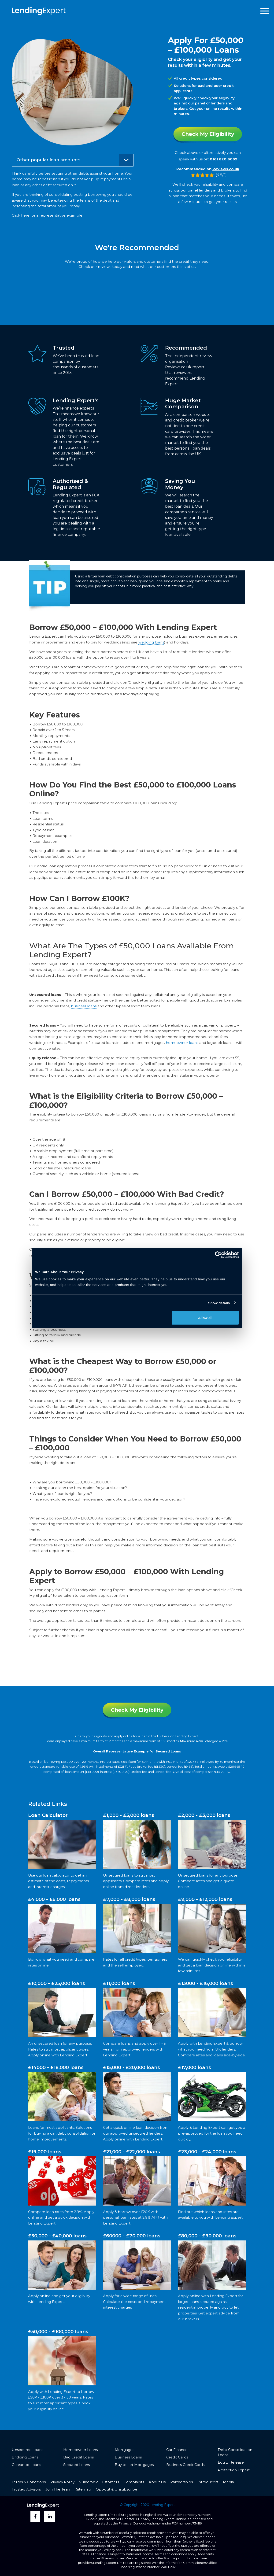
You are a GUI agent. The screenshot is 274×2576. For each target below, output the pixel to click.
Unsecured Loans (27, 2450)
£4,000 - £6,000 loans (54, 1900)
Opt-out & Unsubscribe (116, 2489)
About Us (157, 2482)
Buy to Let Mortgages (134, 2465)
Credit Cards (177, 2457)
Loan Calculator (48, 1815)
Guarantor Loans (26, 2465)
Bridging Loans (25, 2457)
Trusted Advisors (26, 2489)
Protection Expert (234, 2470)
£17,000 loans (194, 2068)
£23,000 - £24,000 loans (207, 2152)
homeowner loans (182, 1042)
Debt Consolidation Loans (235, 2453)
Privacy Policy (62, 2482)
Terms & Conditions (29, 2482)
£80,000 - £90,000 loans (207, 2236)
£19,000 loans (44, 2152)
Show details (219, 1303)
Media (228, 2482)
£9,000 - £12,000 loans (205, 1900)
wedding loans (151, 642)
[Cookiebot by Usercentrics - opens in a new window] (218, 1254)
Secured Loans (76, 2465)
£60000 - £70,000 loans (131, 2236)
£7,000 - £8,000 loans (129, 1900)
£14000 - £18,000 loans (56, 2068)
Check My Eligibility (207, 134)
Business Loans (128, 2457)
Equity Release (231, 2463)
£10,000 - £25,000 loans (56, 1984)
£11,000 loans (119, 1984)
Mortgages (124, 2450)
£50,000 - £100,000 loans (58, 2332)
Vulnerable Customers (99, 2482)
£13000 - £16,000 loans (205, 1984)
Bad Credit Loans (78, 2457)
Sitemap (83, 2489)
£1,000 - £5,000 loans (128, 1815)
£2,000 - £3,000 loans (204, 1815)
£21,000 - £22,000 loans (131, 2152)
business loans (83, 1006)
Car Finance (177, 2450)
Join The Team (58, 2489)
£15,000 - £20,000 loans (131, 2068)
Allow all (205, 1318)
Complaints (134, 2482)
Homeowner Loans (80, 2450)
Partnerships (181, 2482)
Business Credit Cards (185, 2465)
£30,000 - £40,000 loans (57, 2236)
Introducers (207, 2482)
